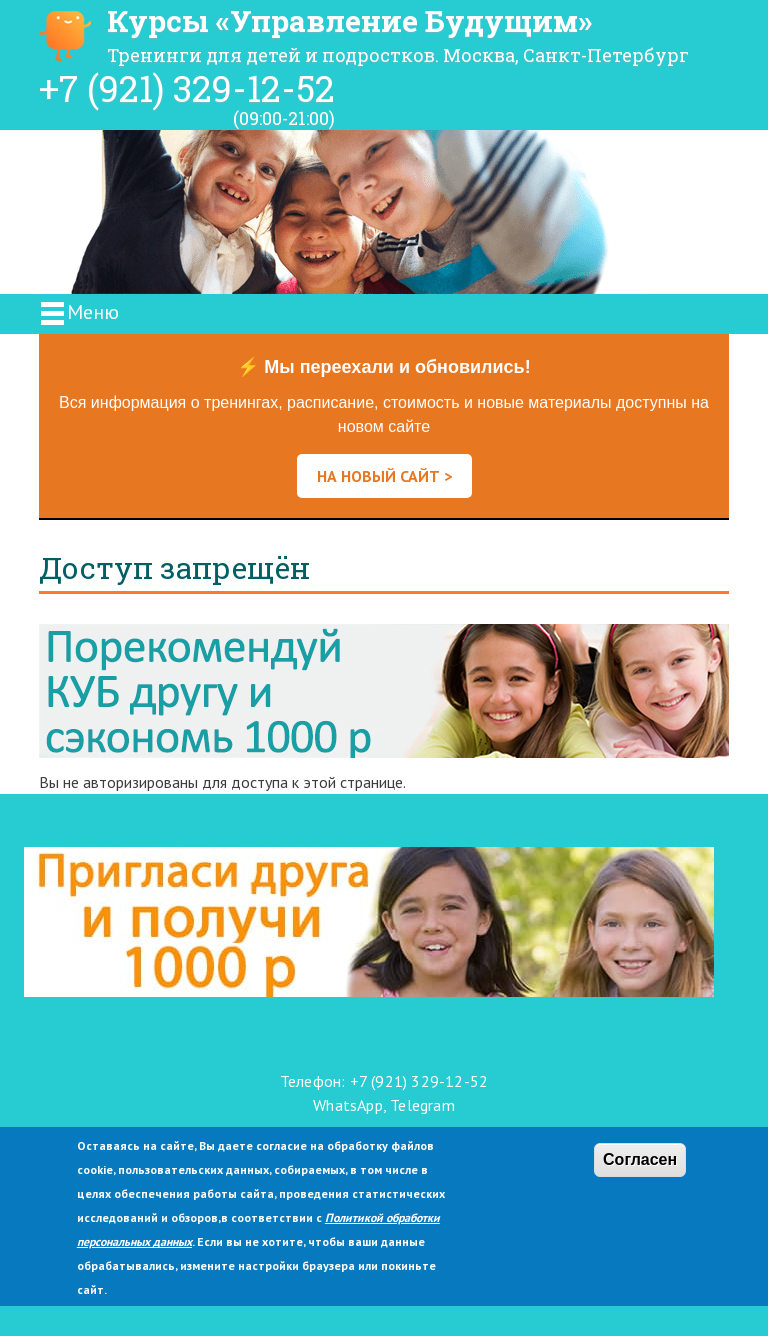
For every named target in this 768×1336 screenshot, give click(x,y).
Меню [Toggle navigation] (78, 314)
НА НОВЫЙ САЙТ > (384, 476)
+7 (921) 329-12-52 (187, 88)
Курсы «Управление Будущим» (349, 20)
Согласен (640, 1159)
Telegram (422, 1105)
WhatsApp (348, 1105)
